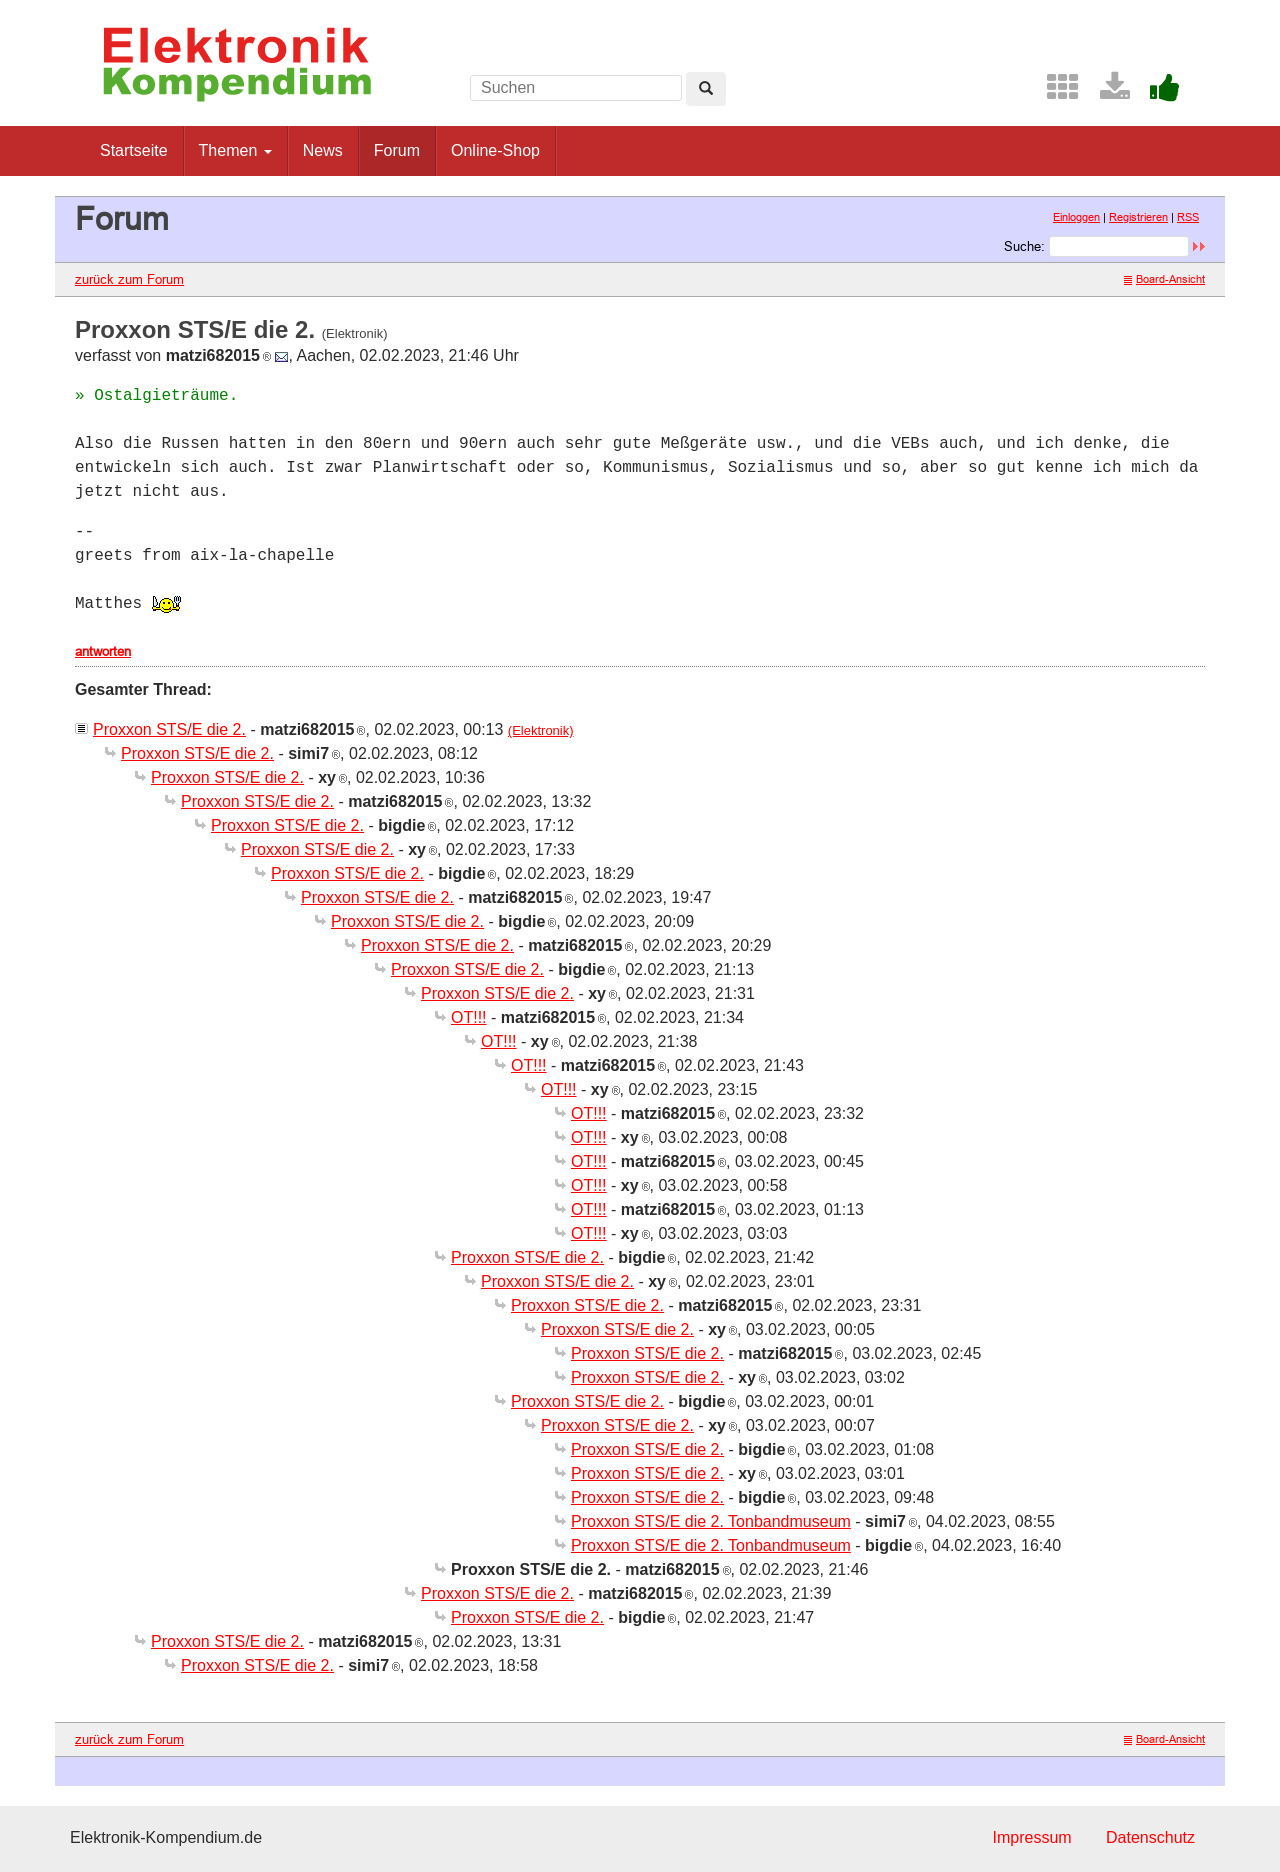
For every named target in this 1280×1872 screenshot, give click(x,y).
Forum (397, 150)
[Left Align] (706, 89)
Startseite (134, 150)
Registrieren (1138, 217)
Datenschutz (1150, 1837)
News (323, 150)
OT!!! (469, 1017)
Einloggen (1076, 217)
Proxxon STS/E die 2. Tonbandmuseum (711, 1521)
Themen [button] (235, 150)
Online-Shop (495, 150)
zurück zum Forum (129, 279)
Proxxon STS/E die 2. (169, 729)
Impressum (1031, 1837)
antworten (103, 651)
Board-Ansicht (1164, 279)
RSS (1188, 217)
